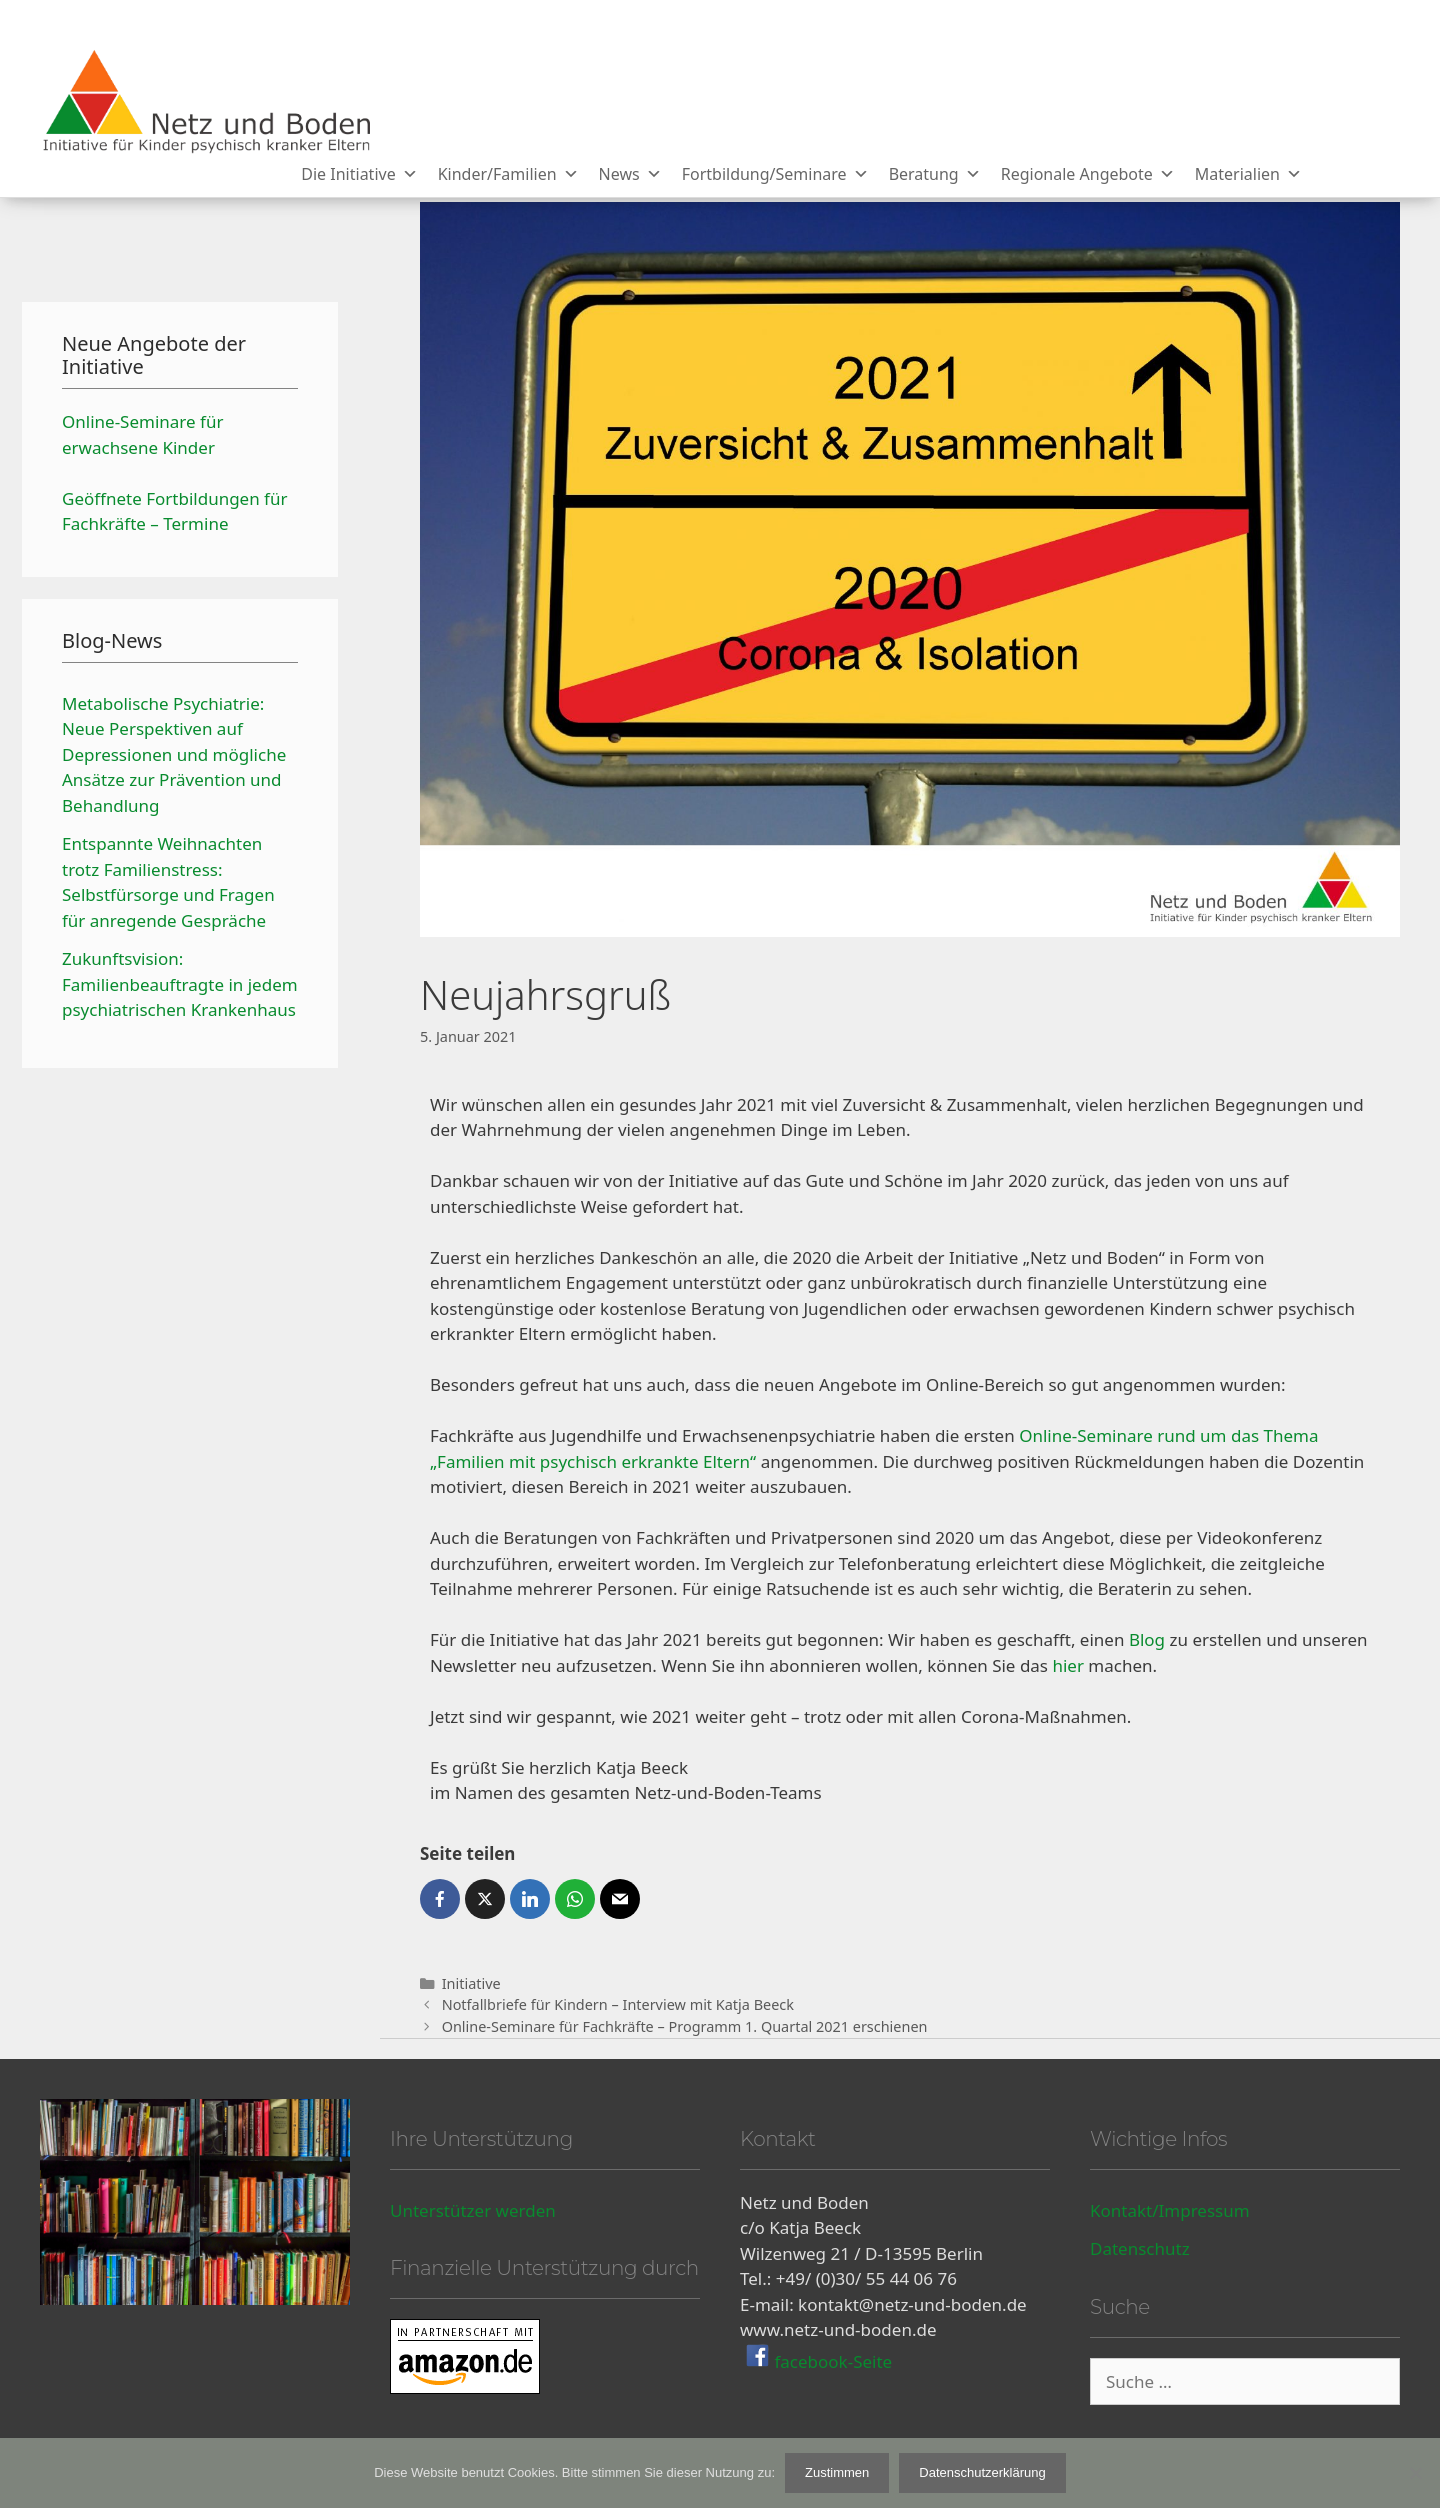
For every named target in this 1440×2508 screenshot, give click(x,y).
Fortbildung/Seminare (775, 174)
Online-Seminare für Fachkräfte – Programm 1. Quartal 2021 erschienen (685, 2026)
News (630, 174)
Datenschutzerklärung (982, 2472)
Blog (1147, 1639)
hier (1068, 1665)
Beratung (935, 174)
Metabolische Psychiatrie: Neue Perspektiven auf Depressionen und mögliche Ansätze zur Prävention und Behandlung (174, 754)
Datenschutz (1140, 2248)
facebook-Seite (831, 2361)
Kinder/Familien (508, 174)
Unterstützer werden (473, 2210)
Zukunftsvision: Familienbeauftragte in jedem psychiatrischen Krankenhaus (180, 984)
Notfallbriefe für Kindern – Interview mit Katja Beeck (618, 2004)
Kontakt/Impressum (1170, 2210)
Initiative (471, 1983)
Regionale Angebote (1088, 174)
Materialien (1248, 174)
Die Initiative (359, 174)
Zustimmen (837, 2472)
